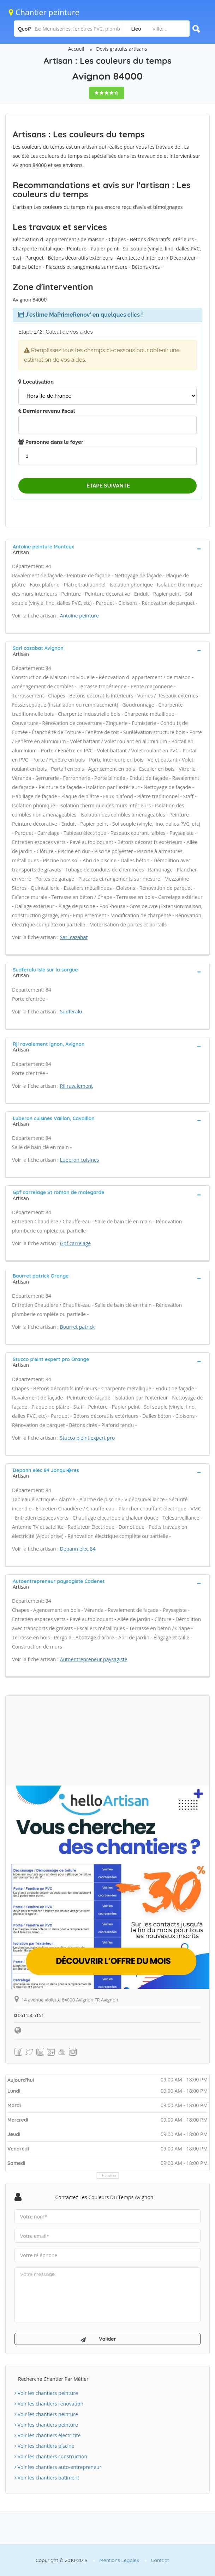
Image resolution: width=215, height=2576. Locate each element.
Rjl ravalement (76, 1085)
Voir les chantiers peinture (46, 2393)
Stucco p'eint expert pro (87, 1437)
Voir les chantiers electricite (47, 2435)
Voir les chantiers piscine (44, 2445)
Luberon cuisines (79, 1159)
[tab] (107, 549)
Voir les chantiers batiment (46, 2477)
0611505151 (29, 2015)
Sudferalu (71, 1011)
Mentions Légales (119, 2560)
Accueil (76, 48)
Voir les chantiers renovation (48, 2403)
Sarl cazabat (74, 937)
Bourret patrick (77, 1326)
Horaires (109, 2175)
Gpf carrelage (75, 1243)
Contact (160, 2560)
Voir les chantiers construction (50, 2456)
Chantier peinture (44, 12)
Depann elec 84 (78, 1548)
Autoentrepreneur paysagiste (93, 1659)
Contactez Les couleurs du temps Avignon (104, 2197)
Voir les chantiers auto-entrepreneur (57, 2467)
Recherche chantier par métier (53, 2379)
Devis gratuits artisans (121, 48)
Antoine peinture (79, 615)
